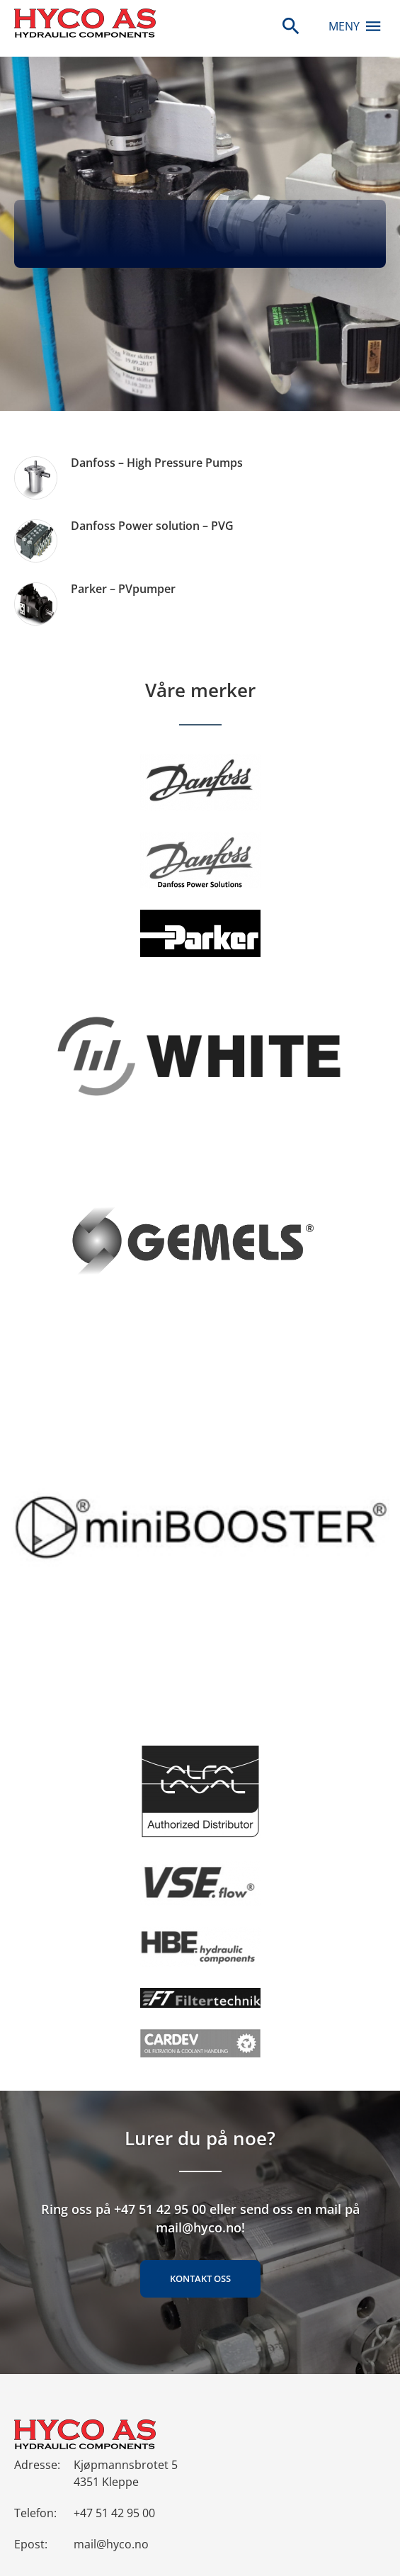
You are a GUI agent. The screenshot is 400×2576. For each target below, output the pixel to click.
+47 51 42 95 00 (114, 2513)
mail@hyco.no (111, 2544)
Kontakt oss (200, 2278)
